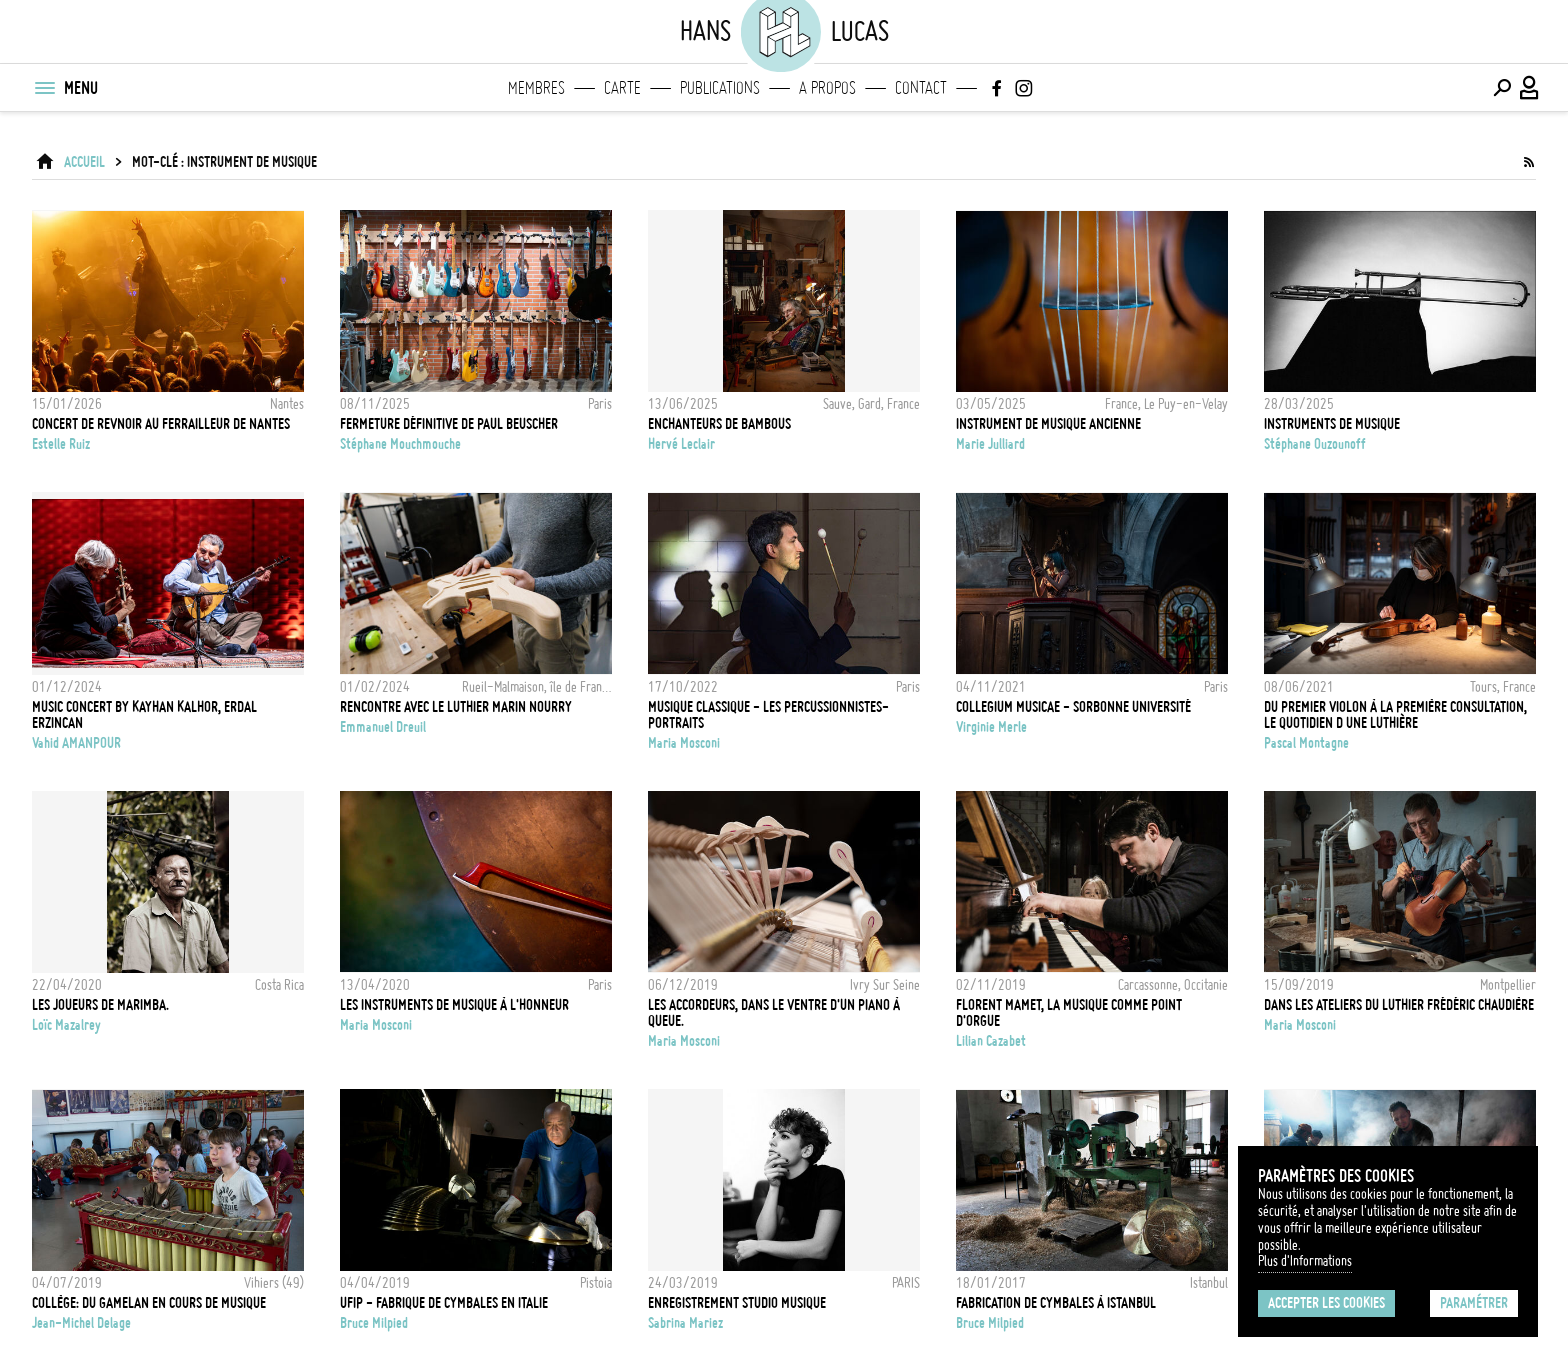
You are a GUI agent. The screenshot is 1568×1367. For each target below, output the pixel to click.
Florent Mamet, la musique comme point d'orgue (1069, 1013)
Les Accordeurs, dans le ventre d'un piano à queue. (774, 1013)
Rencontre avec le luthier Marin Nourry (456, 707)
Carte (622, 88)
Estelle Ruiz (61, 444)
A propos (827, 88)
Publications (720, 88)
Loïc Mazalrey (66, 1025)
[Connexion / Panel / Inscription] (1530, 88)
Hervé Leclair (681, 444)
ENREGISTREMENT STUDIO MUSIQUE (737, 1303)
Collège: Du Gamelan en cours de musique (149, 1303)
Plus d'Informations (1305, 1261)
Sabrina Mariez (685, 1323)
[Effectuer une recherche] (1502, 88)
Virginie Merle (991, 727)
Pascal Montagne (1306, 743)
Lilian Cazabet (991, 1041)
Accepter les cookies (1326, 1303)
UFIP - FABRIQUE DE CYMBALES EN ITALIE (444, 1303)
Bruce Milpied (374, 1323)
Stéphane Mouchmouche (400, 444)
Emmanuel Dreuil (383, 727)
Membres (536, 88)
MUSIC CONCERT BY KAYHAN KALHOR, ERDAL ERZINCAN (144, 715)
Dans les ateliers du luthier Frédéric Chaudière (1399, 1005)
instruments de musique (1332, 424)
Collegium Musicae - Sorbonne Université (1073, 707)
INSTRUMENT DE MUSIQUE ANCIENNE (1048, 424)
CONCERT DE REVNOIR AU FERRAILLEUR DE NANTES (161, 424)
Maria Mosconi (684, 743)
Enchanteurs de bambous (719, 424)
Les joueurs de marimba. (100, 1005)
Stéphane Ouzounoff (1315, 444)
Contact (921, 88)
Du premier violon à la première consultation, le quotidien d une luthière (1395, 715)
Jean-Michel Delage (81, 1323)
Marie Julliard (990, 444)
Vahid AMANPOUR (76, 743)
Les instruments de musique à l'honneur (454, 1005)
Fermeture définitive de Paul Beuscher (449, 424)
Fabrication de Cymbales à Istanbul (1056, 1303)
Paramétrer (1474, 1303)
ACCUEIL (84, 162)
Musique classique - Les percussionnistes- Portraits (768, 715)
